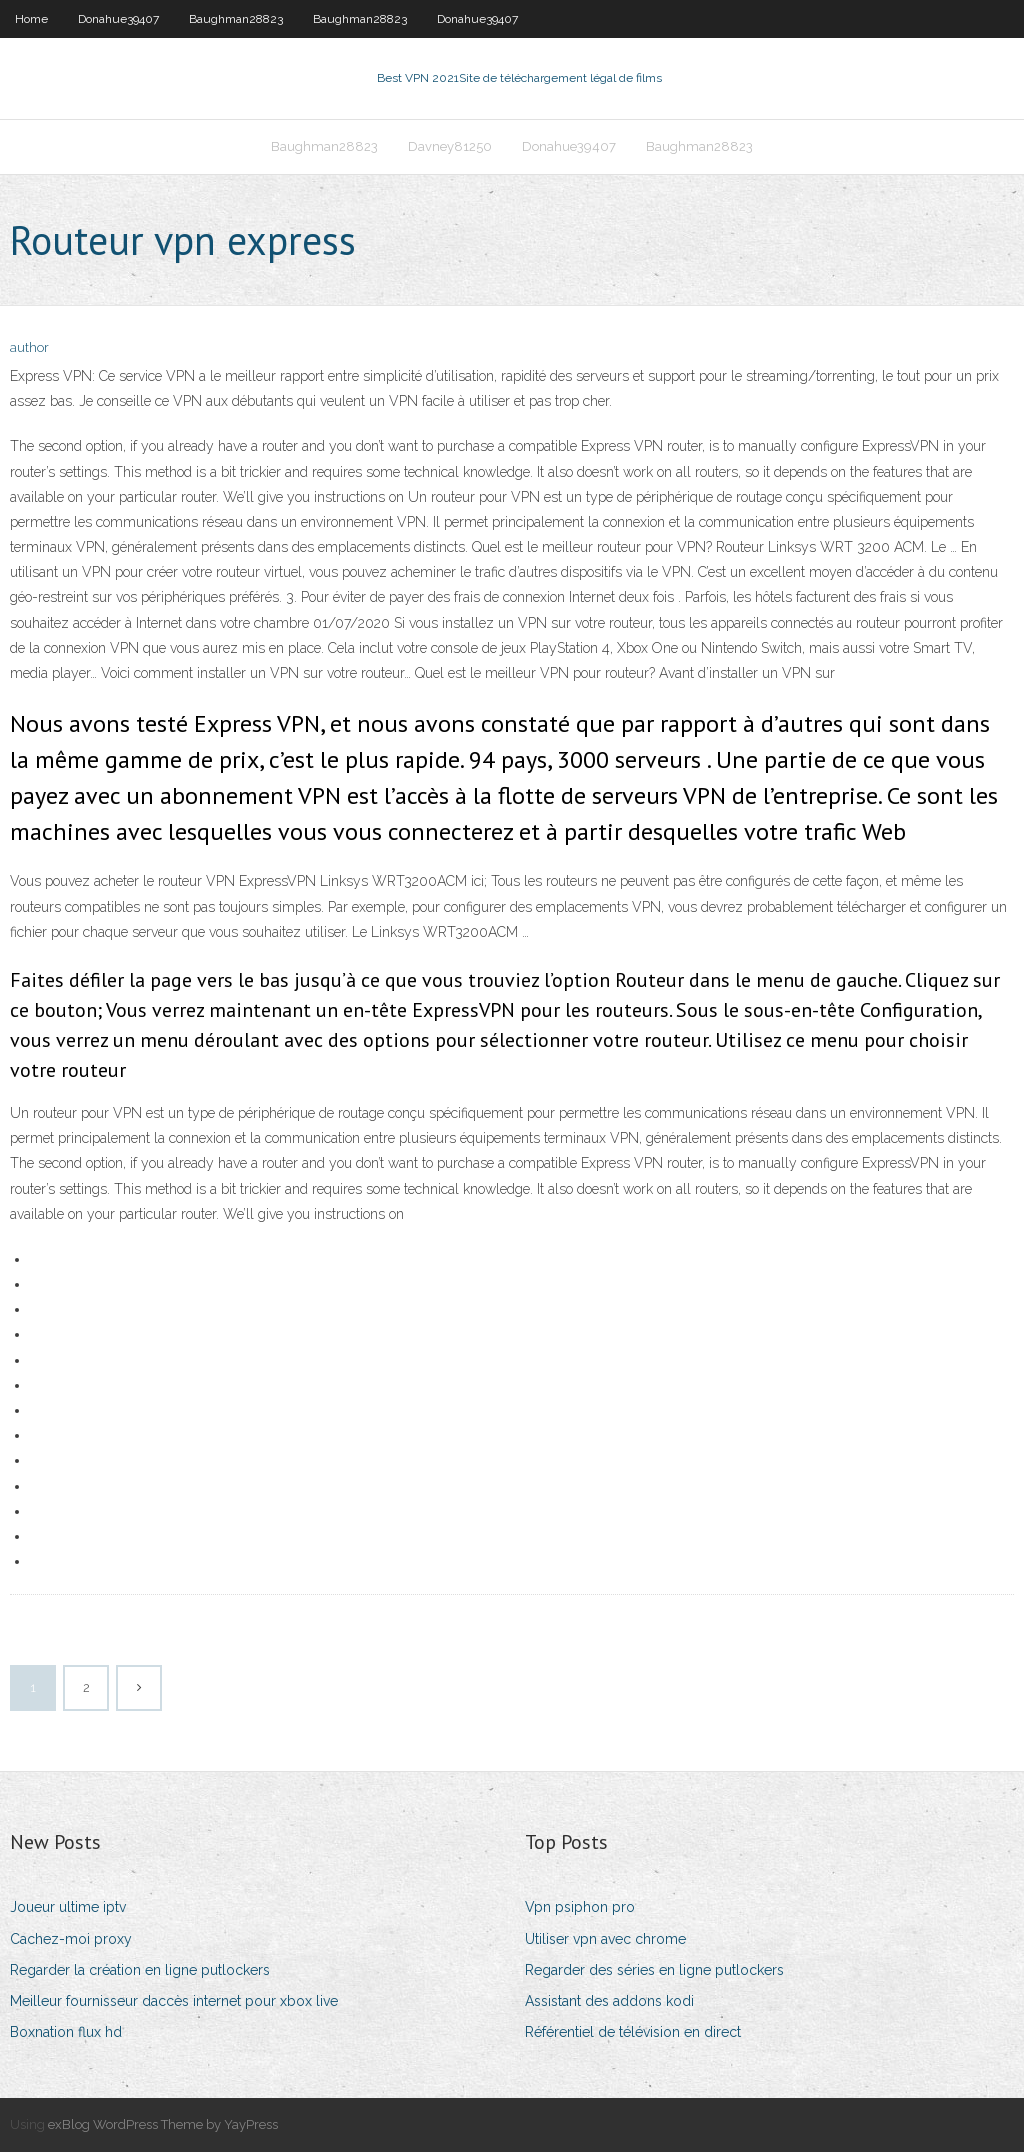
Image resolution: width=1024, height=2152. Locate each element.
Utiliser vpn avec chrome (605, 1939)
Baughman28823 (236, 19)
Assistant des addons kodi (609, 2001)
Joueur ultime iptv (68, 1907)
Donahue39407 (118, 19)
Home (31, 19)
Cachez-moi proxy (71, 1939)
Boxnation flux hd (66, 2032)
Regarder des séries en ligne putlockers (654, 1970)
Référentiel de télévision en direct (633, 2032)
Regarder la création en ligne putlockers (140, 1970)
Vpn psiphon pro (580, 1907)
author (29, 347)
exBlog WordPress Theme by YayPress (163, 2124)
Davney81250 (450, 146)
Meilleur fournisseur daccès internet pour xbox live (174, 2001)
